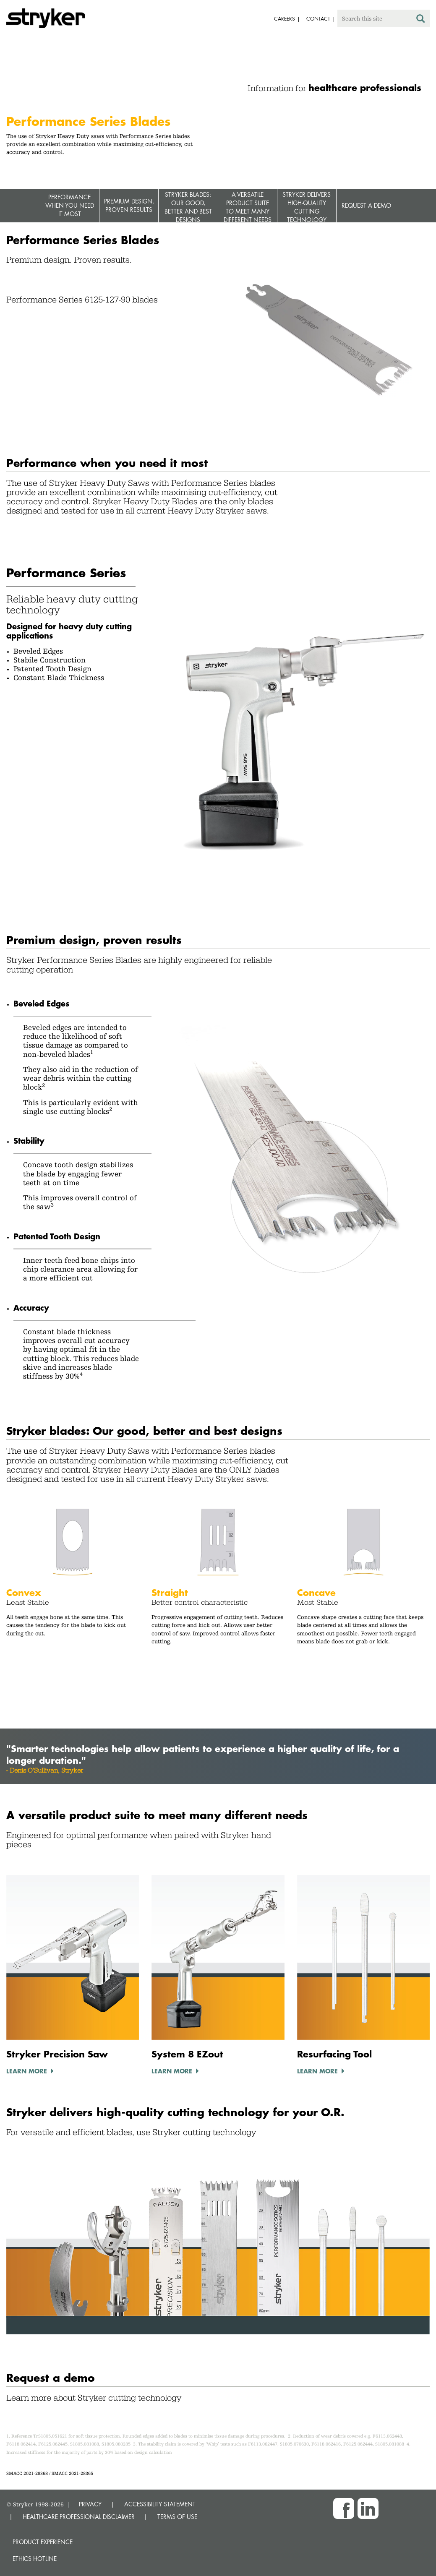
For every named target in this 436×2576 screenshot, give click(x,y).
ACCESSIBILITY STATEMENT (160, 2504)
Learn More (26, 2071)
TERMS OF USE (177, 2517)
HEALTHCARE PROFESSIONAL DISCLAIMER (79, 2517)
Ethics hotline (35, 2559)
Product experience (43, 2542)
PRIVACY (90, 2504)
